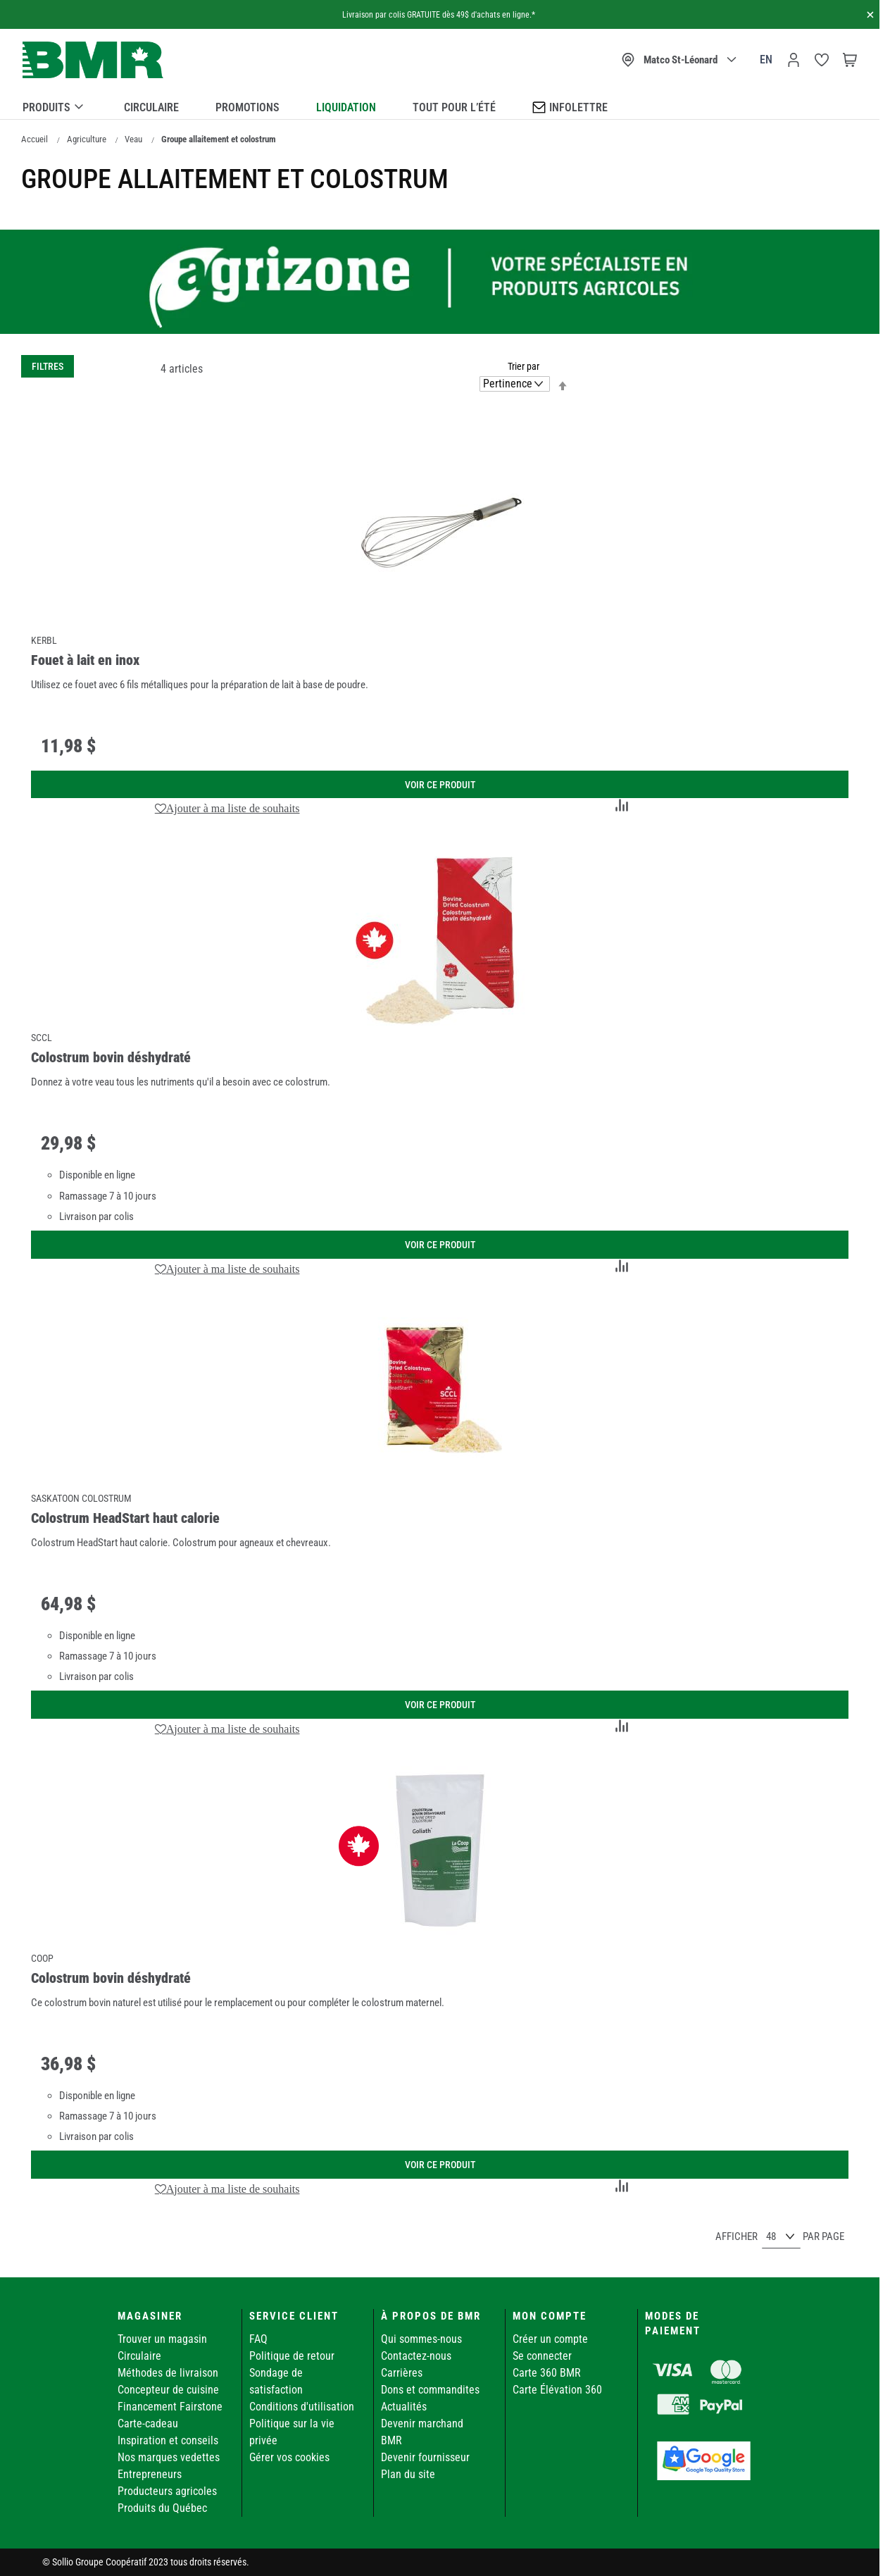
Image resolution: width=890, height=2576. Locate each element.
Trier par (523, 366)
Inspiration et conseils (168, 2440)
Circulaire (151, 107)
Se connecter (542, 2356)
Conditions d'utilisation (301, 2406)
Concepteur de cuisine (168, 2389)
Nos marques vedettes (169, 2457)
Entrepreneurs (150, 2474)
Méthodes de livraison (168, 2372)
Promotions (247, 107)
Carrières (401, 2372)
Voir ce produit (440, 784)
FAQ (258, 2339)
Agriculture (86, 139)
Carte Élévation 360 (557, 2389)
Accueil (34, 139)
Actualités (404, 2406)
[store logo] (93, 60)
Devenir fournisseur (425, 2457)
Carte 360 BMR (547, 2372)
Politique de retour (291, 2356)
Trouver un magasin (162, 2339)
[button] (227, 807)
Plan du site (408, 2474)
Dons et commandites (430, 2389)
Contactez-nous (416, 2356)
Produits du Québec (162, 2508)
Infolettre (570, 106)
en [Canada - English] (766, 59)
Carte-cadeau (148, 2423)
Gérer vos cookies (289, 2457)
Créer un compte (550, 2339)
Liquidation (346, 107)
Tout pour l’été (454, 107)
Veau (133, 139)
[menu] (440, 105)
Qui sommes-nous (421, 2339)
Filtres (47, 366)
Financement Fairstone (170, 2406)
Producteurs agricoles (167, 2491)
